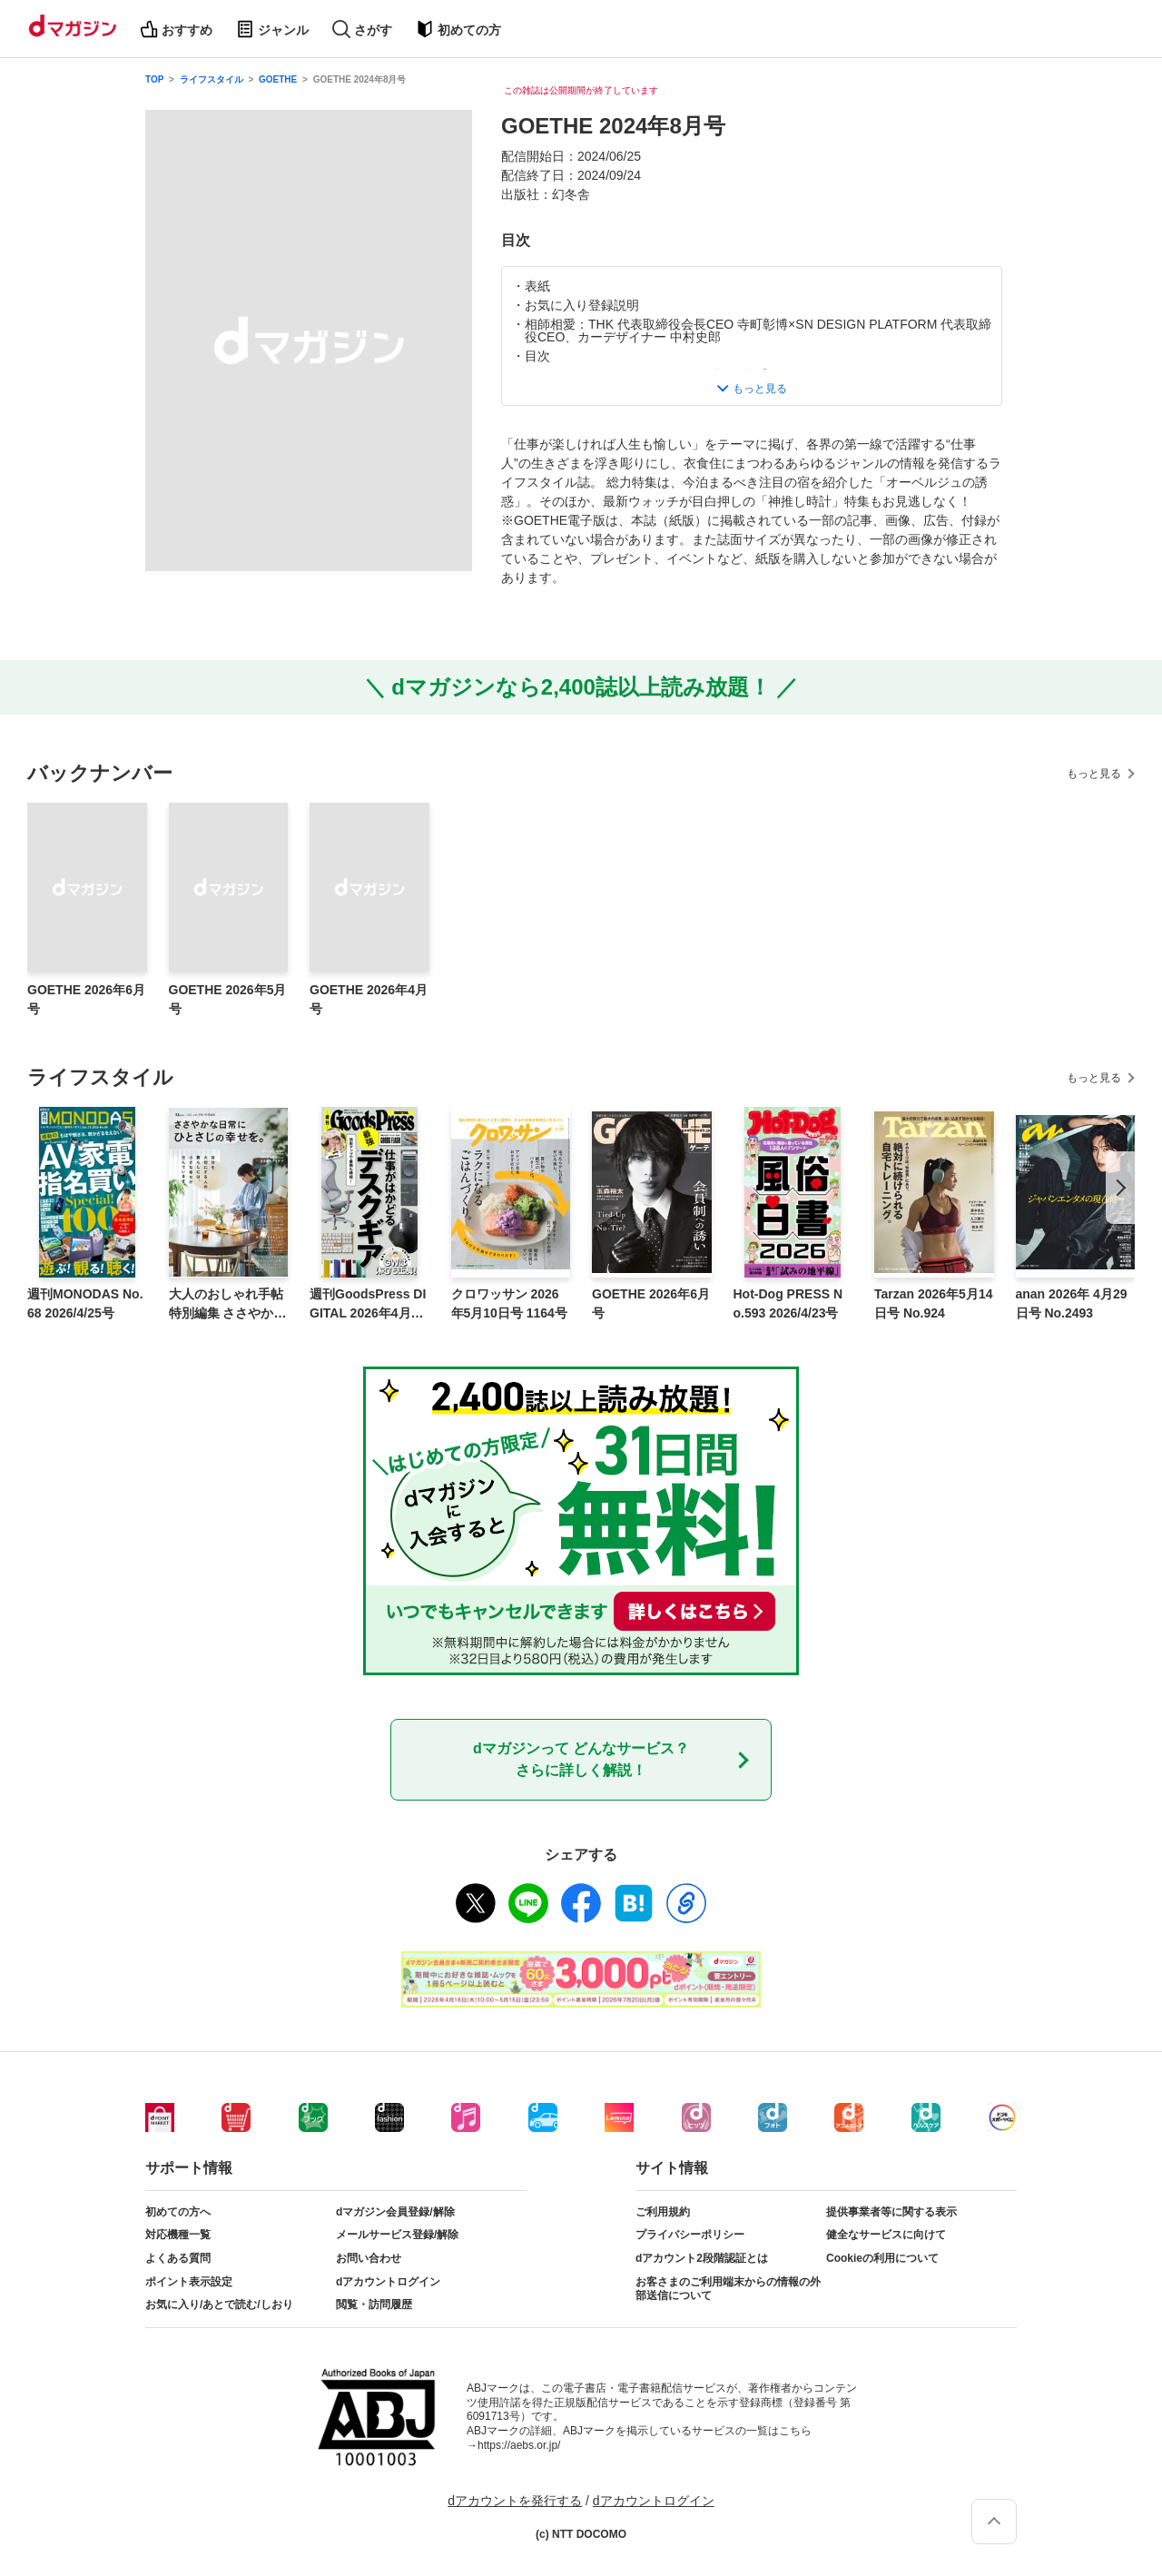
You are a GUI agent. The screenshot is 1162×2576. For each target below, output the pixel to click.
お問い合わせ (368, 2258)
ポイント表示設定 (188, 2281)
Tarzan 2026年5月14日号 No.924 (933, 1303)
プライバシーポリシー (689, 2234)
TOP (154, 79)
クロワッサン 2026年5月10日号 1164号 (509, 1303)
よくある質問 (178, 2258)
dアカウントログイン (388, 2281)
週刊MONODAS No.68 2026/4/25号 (85, 1303)
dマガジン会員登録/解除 (395, 2212)
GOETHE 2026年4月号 (369, 999)
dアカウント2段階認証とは (701, 2258)
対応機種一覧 (178, 2234)
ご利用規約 (662, 2212)
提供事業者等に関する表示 (891, 2212)
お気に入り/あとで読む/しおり (219, 2304)
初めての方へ (178, 2212)
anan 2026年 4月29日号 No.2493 (1072, 1303)
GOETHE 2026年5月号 (228, 999)
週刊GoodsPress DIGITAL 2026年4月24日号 (368, 1305)
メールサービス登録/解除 (397, 2234)
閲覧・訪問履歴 (374, 2304)
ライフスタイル (211, 79)
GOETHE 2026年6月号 (86, 999)
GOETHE (278, 79)
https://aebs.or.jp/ (519, 2445)
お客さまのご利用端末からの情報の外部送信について (728, 2289)
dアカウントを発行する (515, 2500)
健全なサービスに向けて (886, 2234)
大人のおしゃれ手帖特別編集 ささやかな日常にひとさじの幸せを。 (228, 1305)
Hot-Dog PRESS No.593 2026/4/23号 (788, 1303)
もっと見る (1094, 773)
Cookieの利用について (882, 2258)
